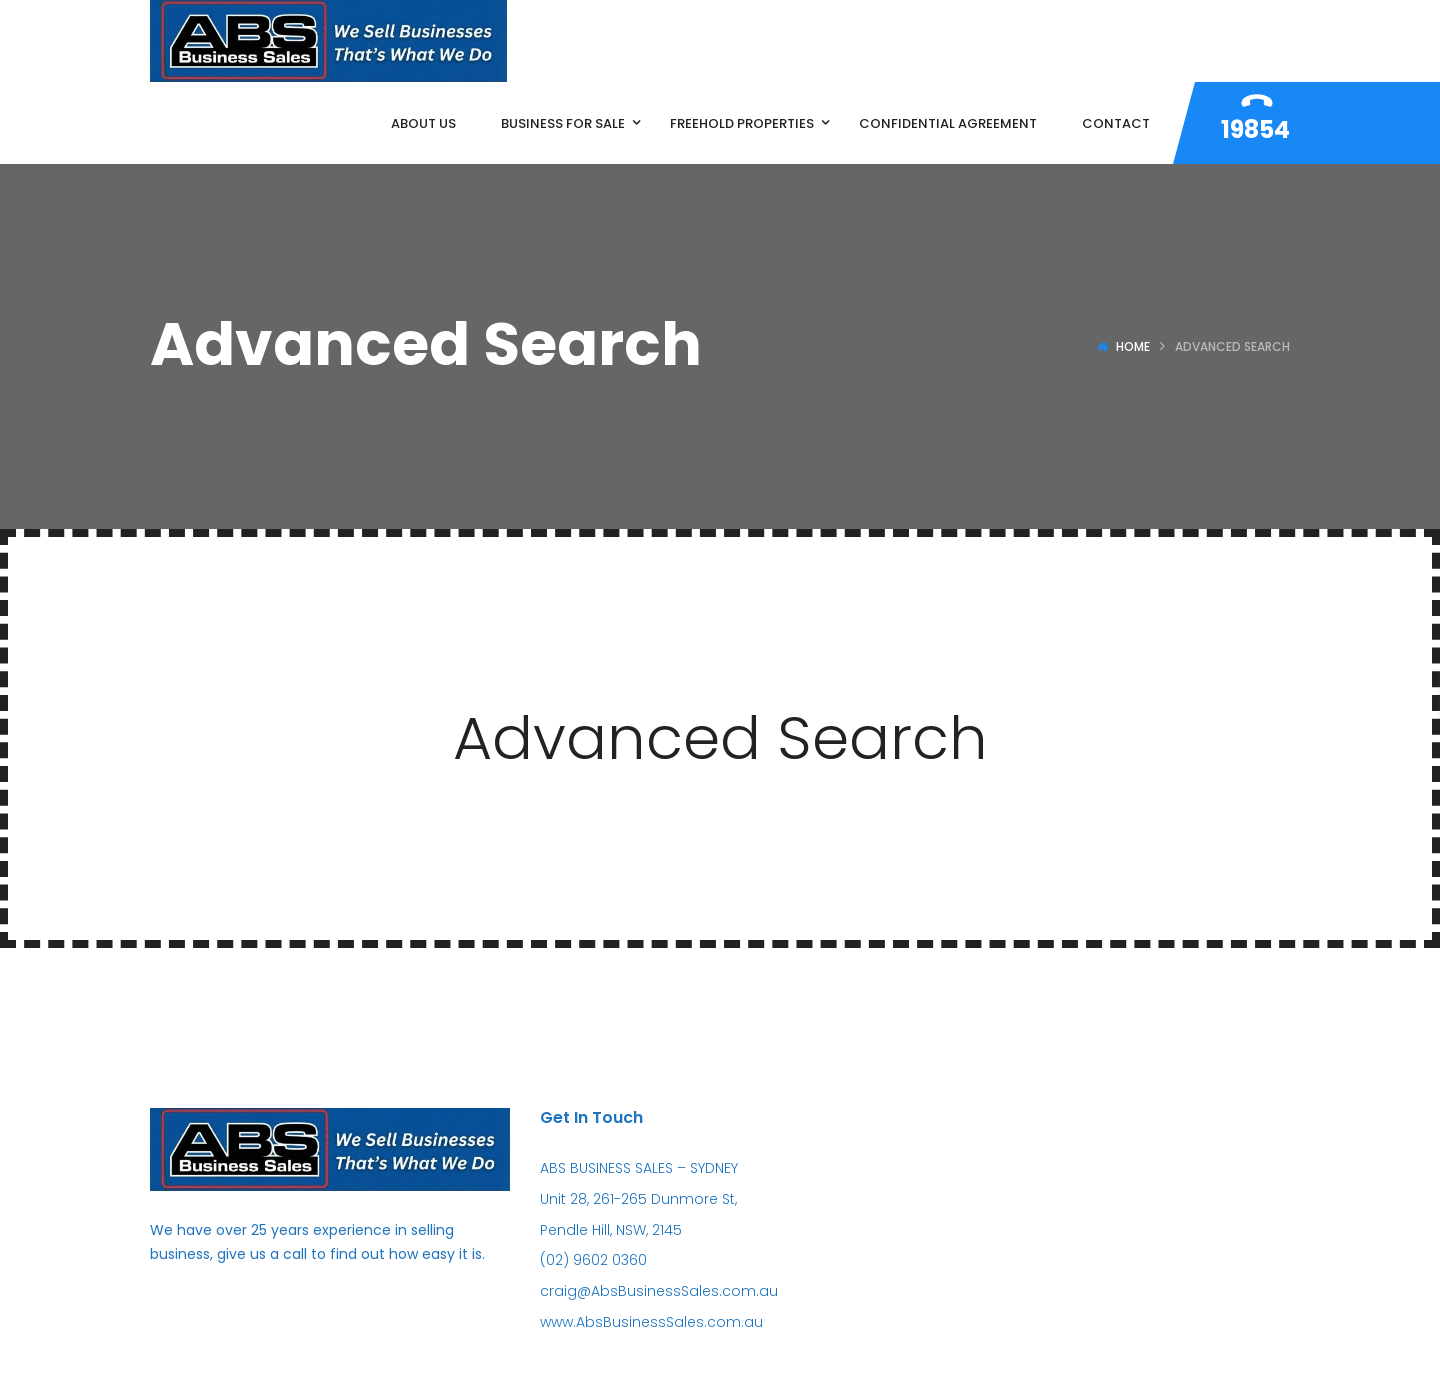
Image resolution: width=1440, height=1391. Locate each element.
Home (1133, 346)
